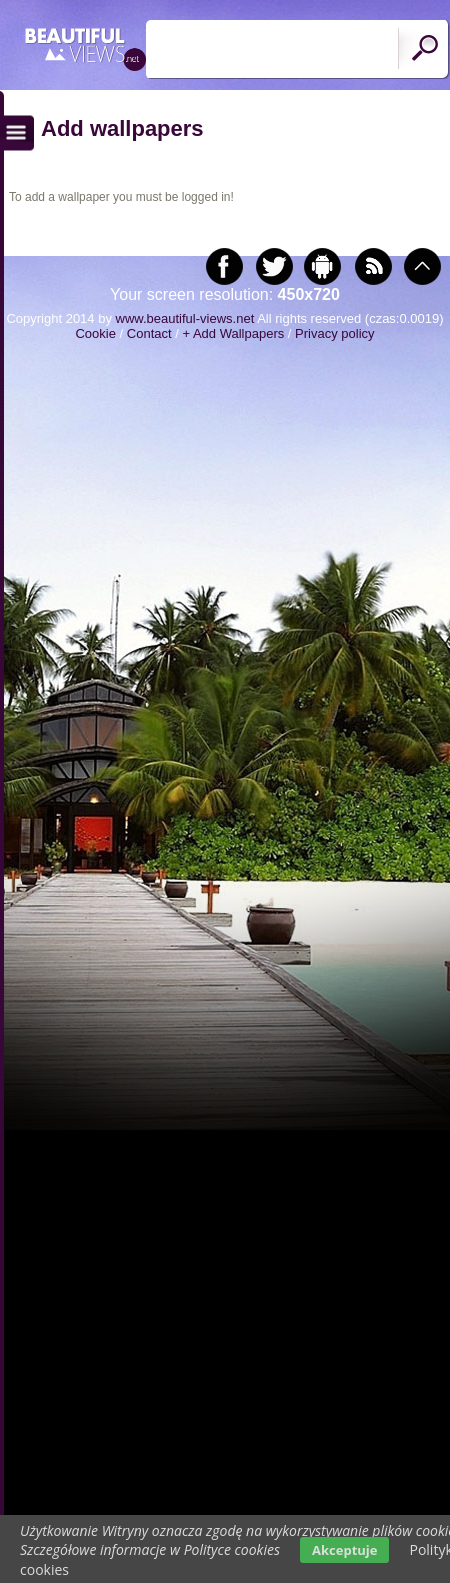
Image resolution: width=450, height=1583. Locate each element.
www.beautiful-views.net (185, 318)
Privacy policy (334, 333)
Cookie (95, 333)
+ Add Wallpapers (233, 333)
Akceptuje (344, 1550)
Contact (149, 333)
